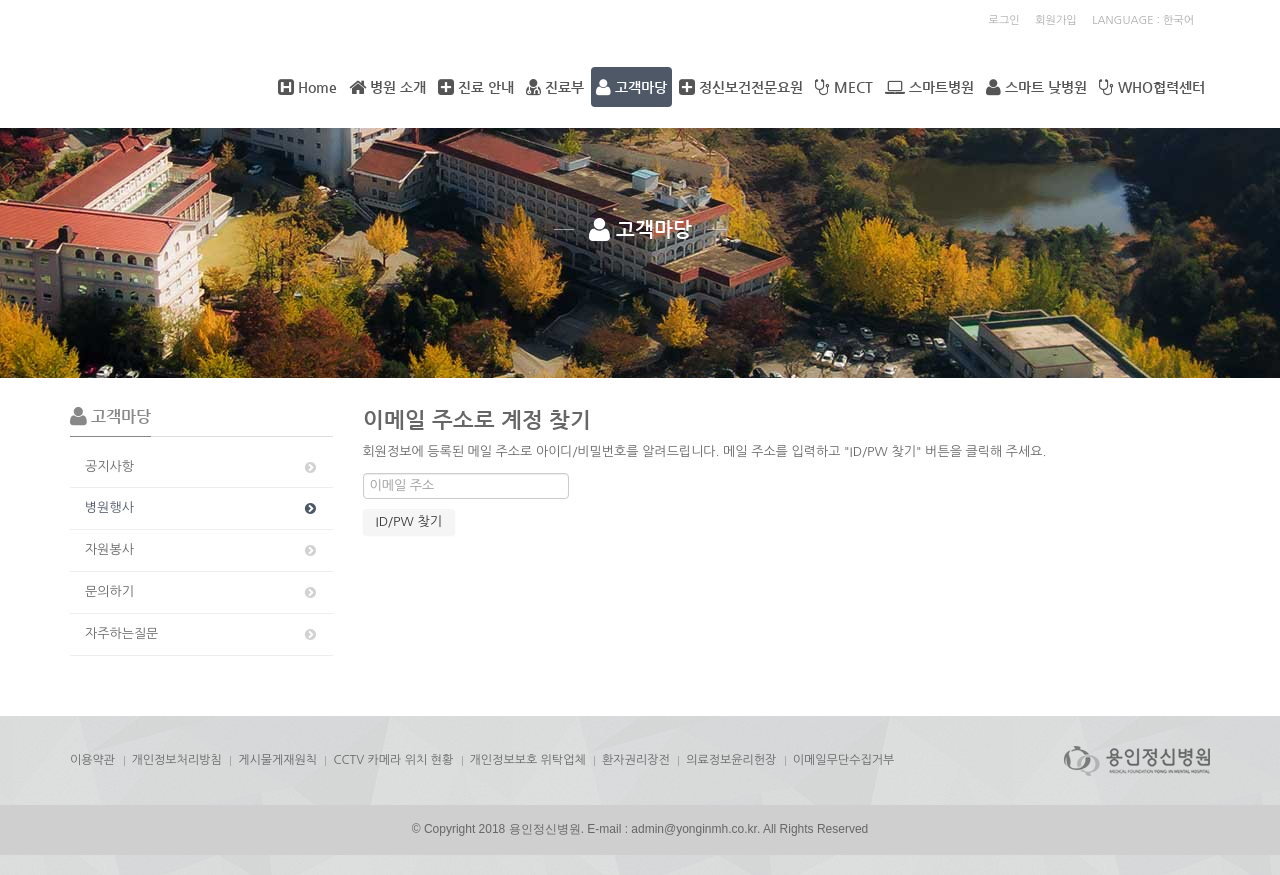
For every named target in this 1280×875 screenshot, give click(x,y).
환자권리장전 (636, 760)
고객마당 (631, 87)
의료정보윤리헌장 (731, 760)
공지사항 (202, 467)
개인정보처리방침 (177, 760)
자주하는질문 (202, 634)
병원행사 (202, 508)
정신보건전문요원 (741, 87)
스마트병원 (929, 87)
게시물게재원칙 (277, 760)
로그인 (1004, 20)
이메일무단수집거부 (844, 760)
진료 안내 (476, 87)
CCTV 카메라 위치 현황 (393, 760)
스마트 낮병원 (1036, 87)
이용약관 (92, 760)
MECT (844, 87)
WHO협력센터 (1152, 87)
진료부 (555, 87)
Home (307, 87)
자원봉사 (202, 550)
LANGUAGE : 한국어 (1143, 20)
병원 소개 (387, 87)
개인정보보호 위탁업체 (528, 760)
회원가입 (1055, 20)
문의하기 (202, 592)
